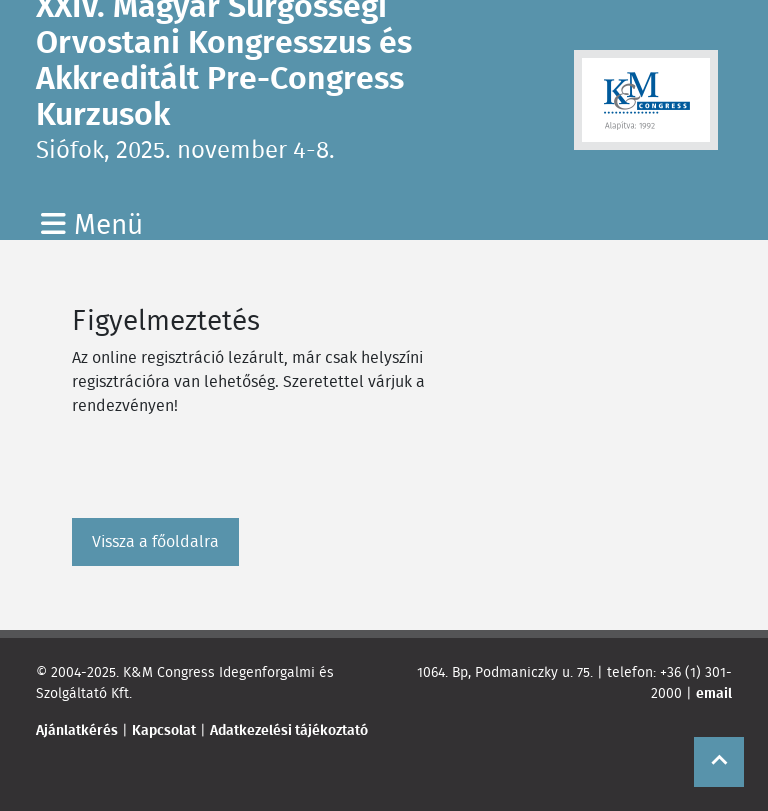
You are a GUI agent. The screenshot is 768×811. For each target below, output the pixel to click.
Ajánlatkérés (77, 730)
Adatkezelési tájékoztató (289, 730)
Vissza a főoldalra (155, 541)
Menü (92, 224)
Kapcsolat (164, 730)
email (714, 693)
